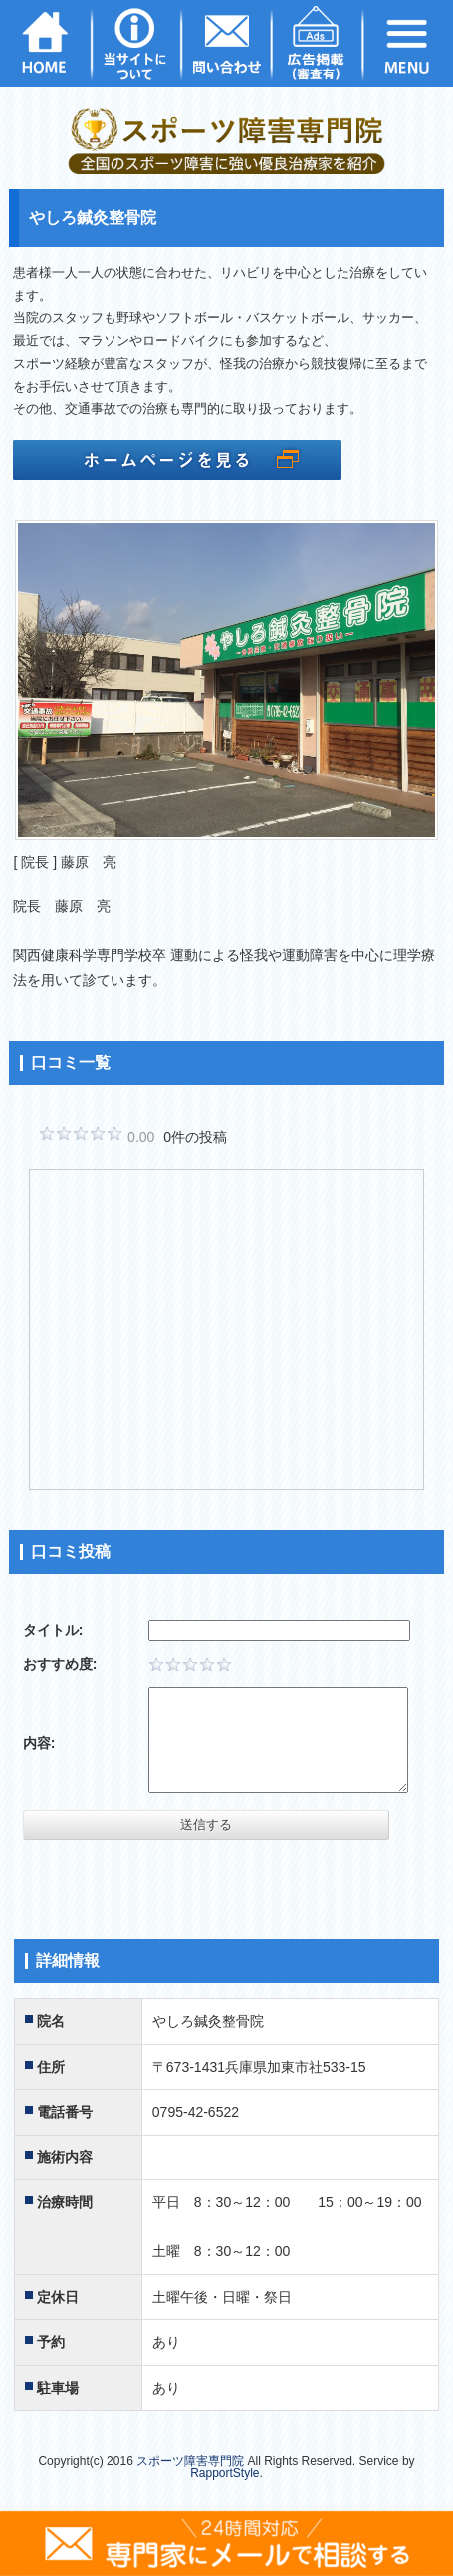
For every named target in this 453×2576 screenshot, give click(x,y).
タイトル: (53, 1630)
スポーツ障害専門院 (190, 2461)
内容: (39, 1743)
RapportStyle (224, 2473)
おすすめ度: (60, 1664)
